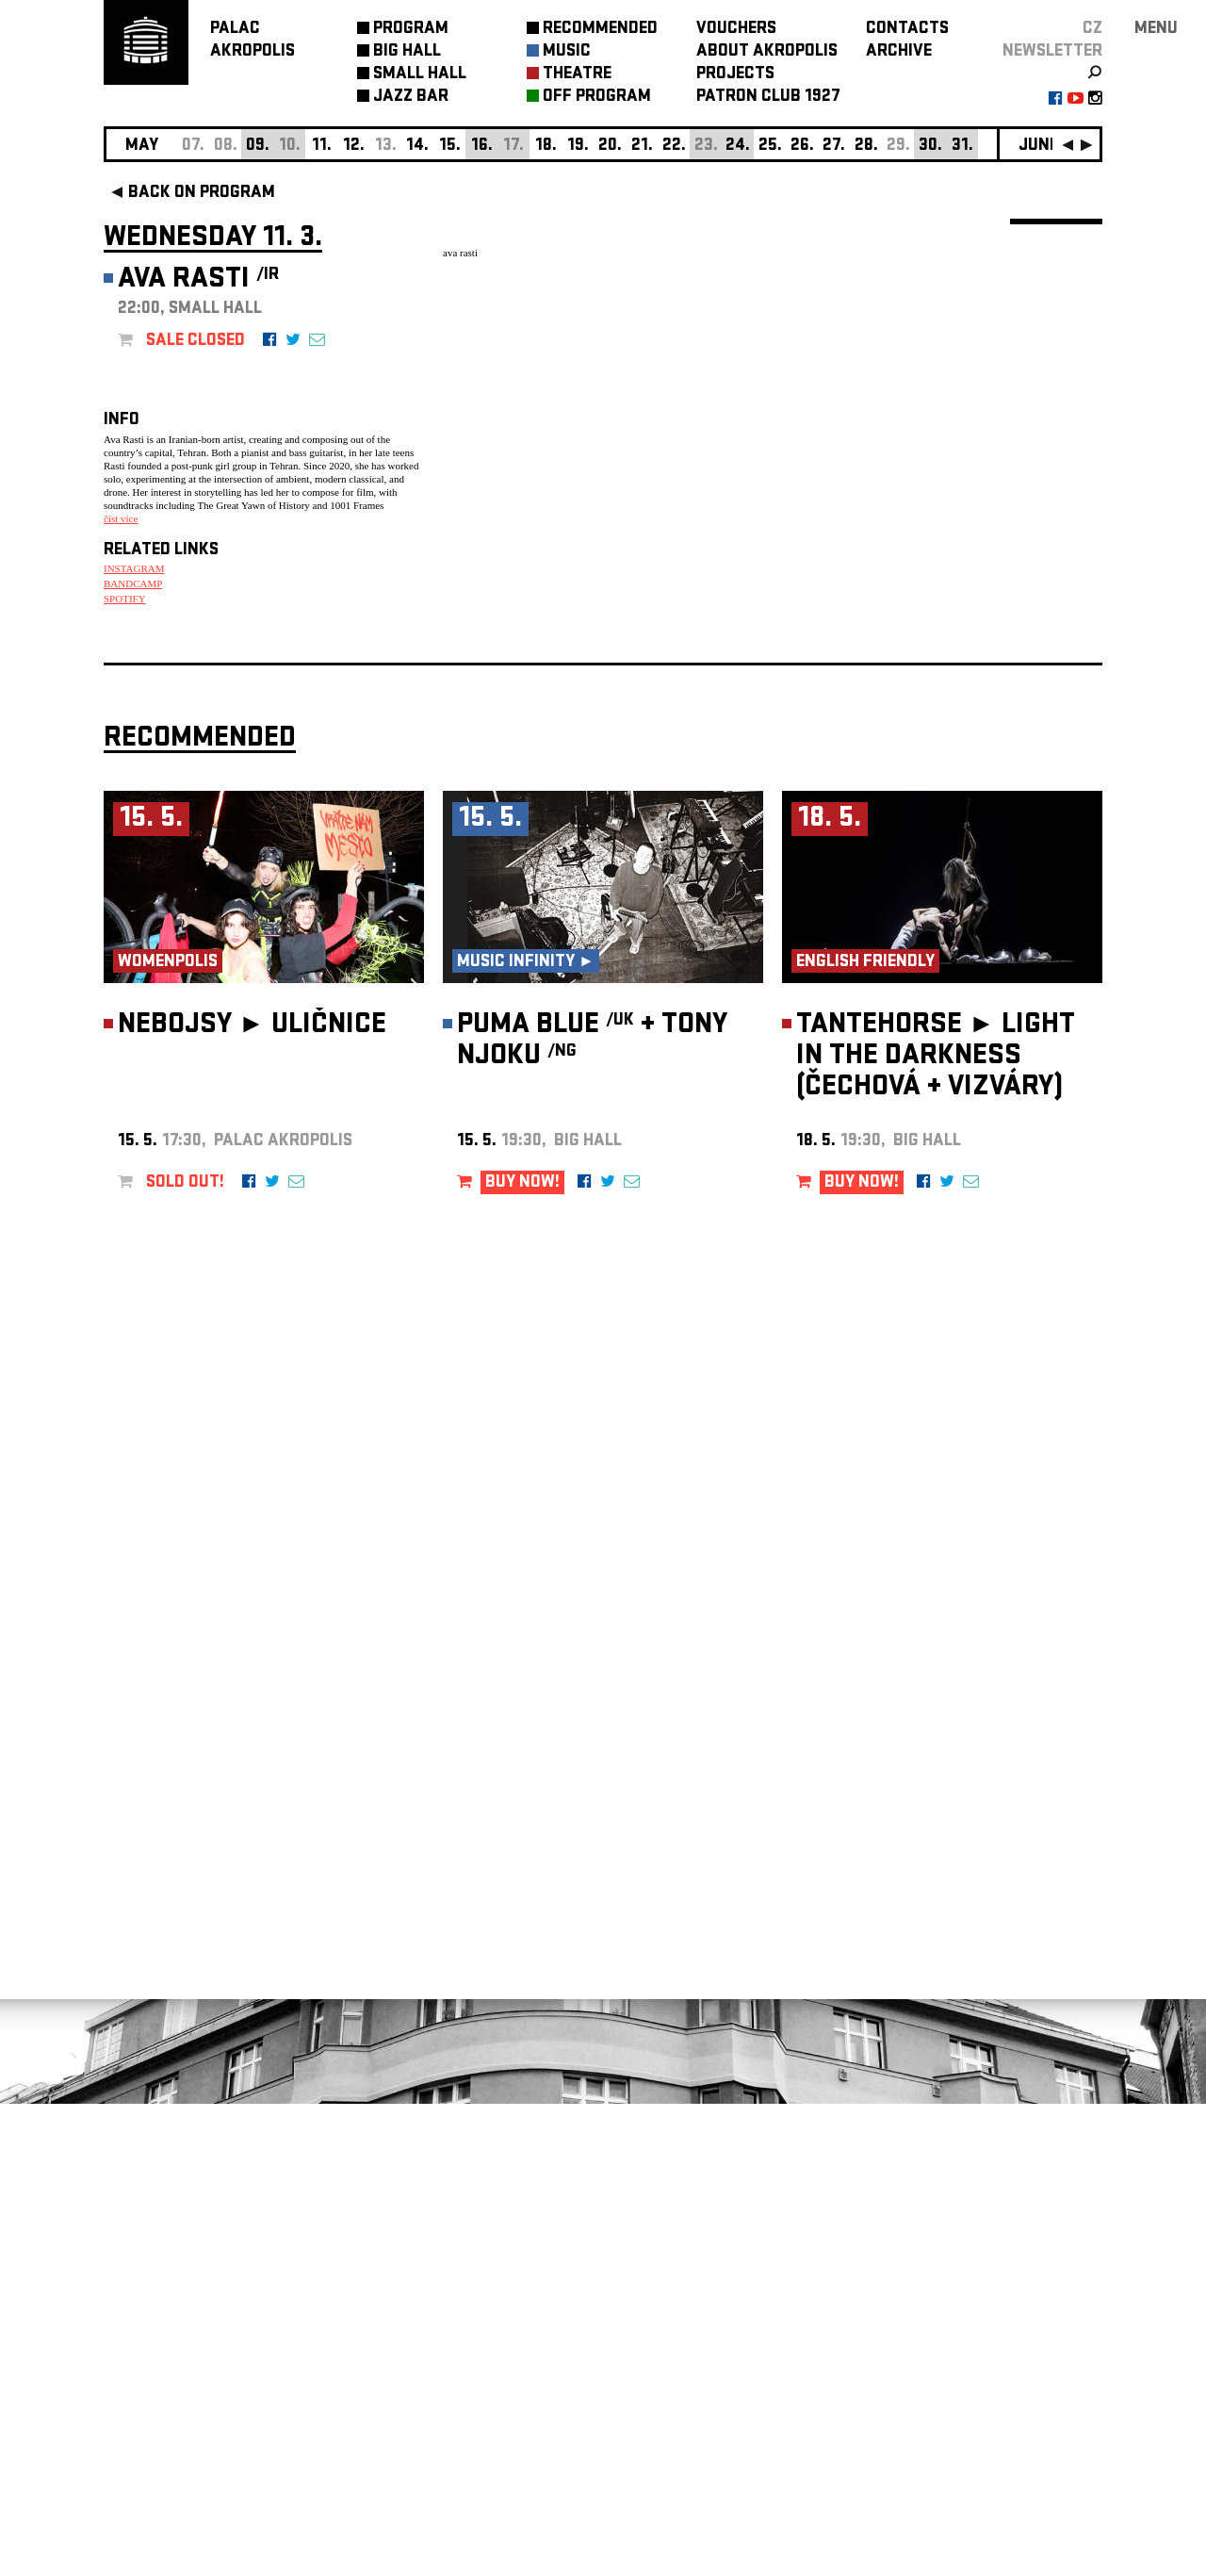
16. (482, 146)
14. (417, 146)
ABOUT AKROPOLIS (767, 52)
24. (737, 146)
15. (450, 146)
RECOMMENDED (600, 30)
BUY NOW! (522, 1655)
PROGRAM (410, 30)
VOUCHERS (736, 30)
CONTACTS (907, 30)
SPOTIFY (125, 598)
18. (546, 146)
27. (834, 146)
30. (930, 146)
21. (642, 146)
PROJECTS (735, 75)
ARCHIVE (899, 52)
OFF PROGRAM (597, 97)
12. (354, 146)
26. (802, 146)
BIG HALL (407, 52)
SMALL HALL (419, 75)
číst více (121, 518)
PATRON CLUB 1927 (768, 97)
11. (322, 146)
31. (962, 146)
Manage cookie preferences (176, 2320)
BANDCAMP (133, 583)
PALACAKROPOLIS (252, 41)
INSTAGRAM (134, 568)
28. (866, 146)
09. (257, 146)
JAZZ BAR (410, 97)
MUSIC (567, 52)
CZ (1092, 30)
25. (770, 146)
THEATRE (577, 75)
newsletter (1052, 52)
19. (578, 146)
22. (674, 146)
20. (610, 146)
